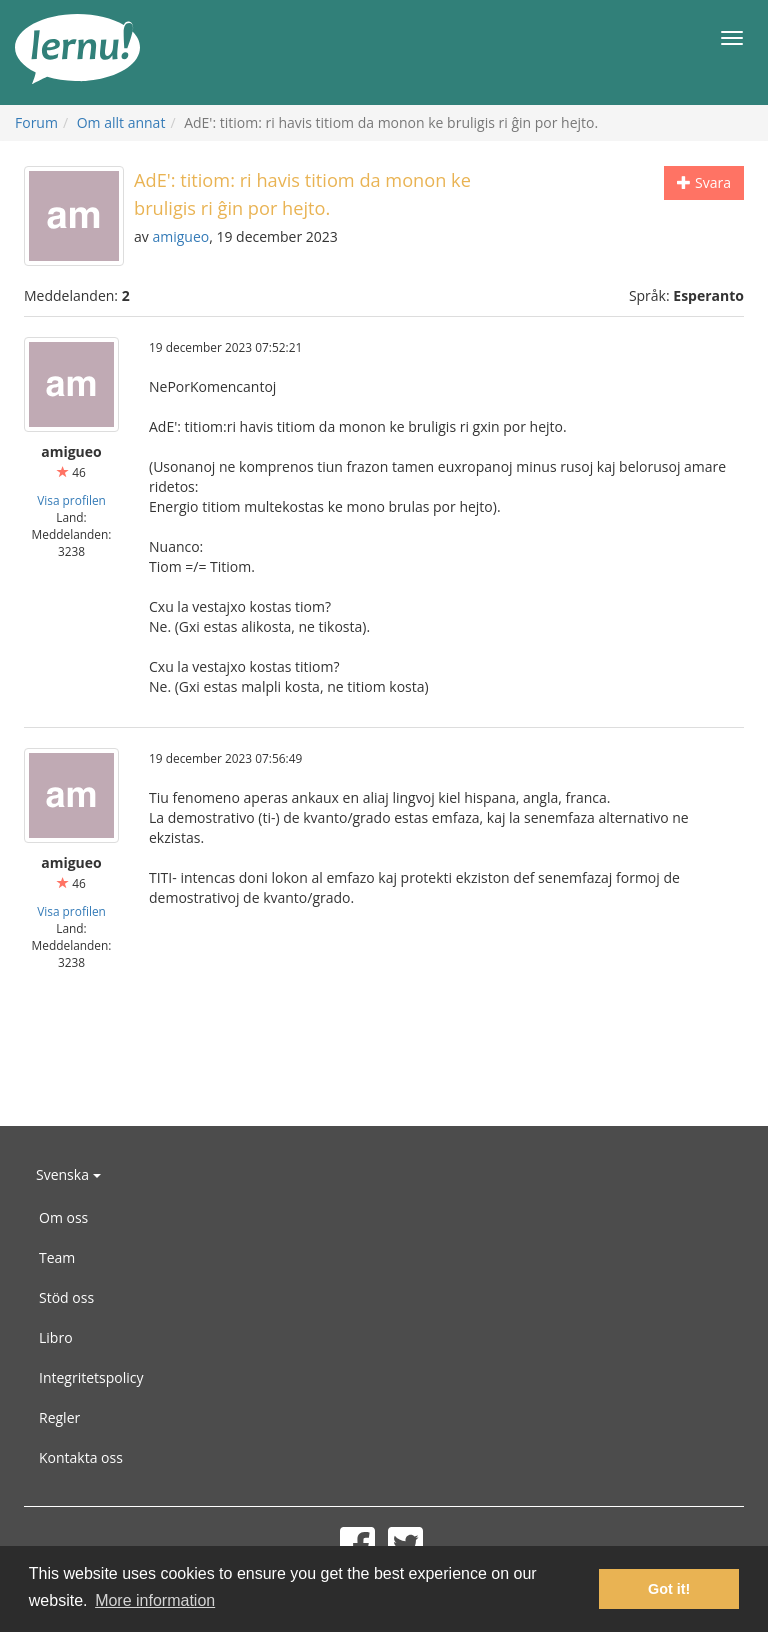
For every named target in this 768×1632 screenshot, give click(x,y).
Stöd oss (66, 1297)
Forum (36, 122)
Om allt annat (121, 122)
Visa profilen (71, 500)
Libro (56, 1337)
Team (57, 1257)
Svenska (68, 1174)
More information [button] (155, 1600)
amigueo (180, 236)
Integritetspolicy (91, 1377)
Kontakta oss (81, 1457)
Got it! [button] (669, 1589)
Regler (59, 1417)
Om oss (63, 1217)
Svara (704, 182)
